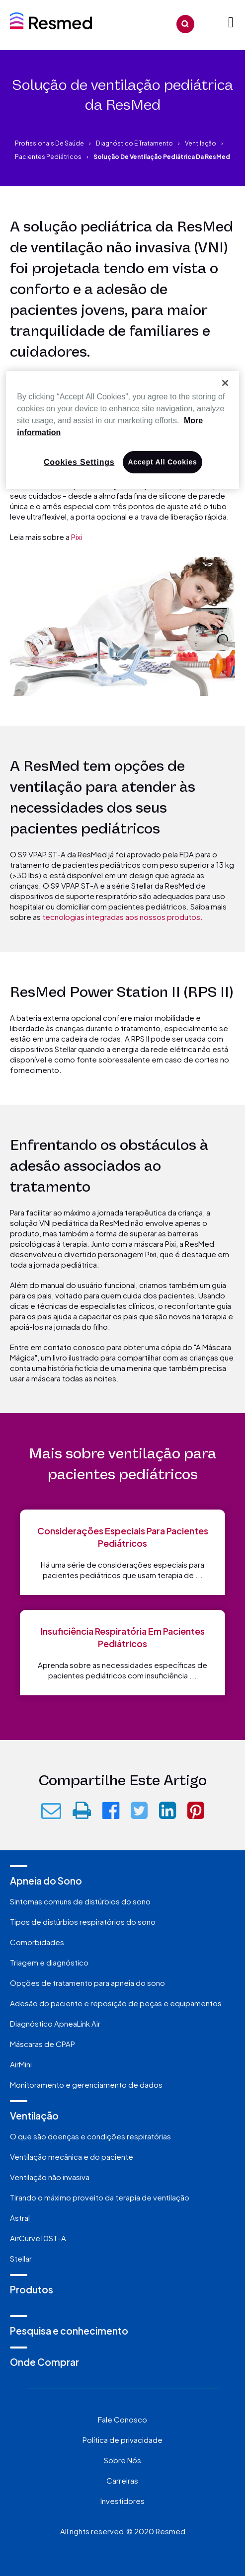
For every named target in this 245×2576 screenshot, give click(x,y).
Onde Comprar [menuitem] (44, 2362)
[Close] (225, 383)
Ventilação (200, 143)
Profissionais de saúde (49, 143)
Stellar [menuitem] (21, 2258)
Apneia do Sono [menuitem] (46, 1881)
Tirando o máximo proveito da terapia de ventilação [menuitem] (99, 2197)
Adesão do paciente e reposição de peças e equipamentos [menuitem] (116, 2003)
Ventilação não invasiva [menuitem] (49, 2177)
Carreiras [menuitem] (122, 2480)
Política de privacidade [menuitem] (122, 2439)
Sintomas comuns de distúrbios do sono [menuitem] (80, 1901)
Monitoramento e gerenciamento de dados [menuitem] (86, 2084)
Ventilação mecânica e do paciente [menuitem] (71, 2156)
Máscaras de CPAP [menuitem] (42, 2043)
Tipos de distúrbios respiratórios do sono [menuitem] (83, 1921)
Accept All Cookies (162, 462)
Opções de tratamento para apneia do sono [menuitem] (87, 1982)
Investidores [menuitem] (122, 2500)
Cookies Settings (79, 462)
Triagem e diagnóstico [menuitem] (49, 1962)
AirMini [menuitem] (21, 2064)
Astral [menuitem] (20, 2217)
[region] (122, 430)
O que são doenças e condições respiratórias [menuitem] (90, 2136)
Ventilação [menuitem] (34, 2115)
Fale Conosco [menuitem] (122, 2419)
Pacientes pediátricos (48, 156)
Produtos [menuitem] (31, 2289)
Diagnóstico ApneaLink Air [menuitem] (55, 2023)
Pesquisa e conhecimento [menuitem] (69, 2331)
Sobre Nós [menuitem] (122, 2460)
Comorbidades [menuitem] (37, 1942)
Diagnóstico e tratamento (134, 143)
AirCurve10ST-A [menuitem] (38, 2238)
